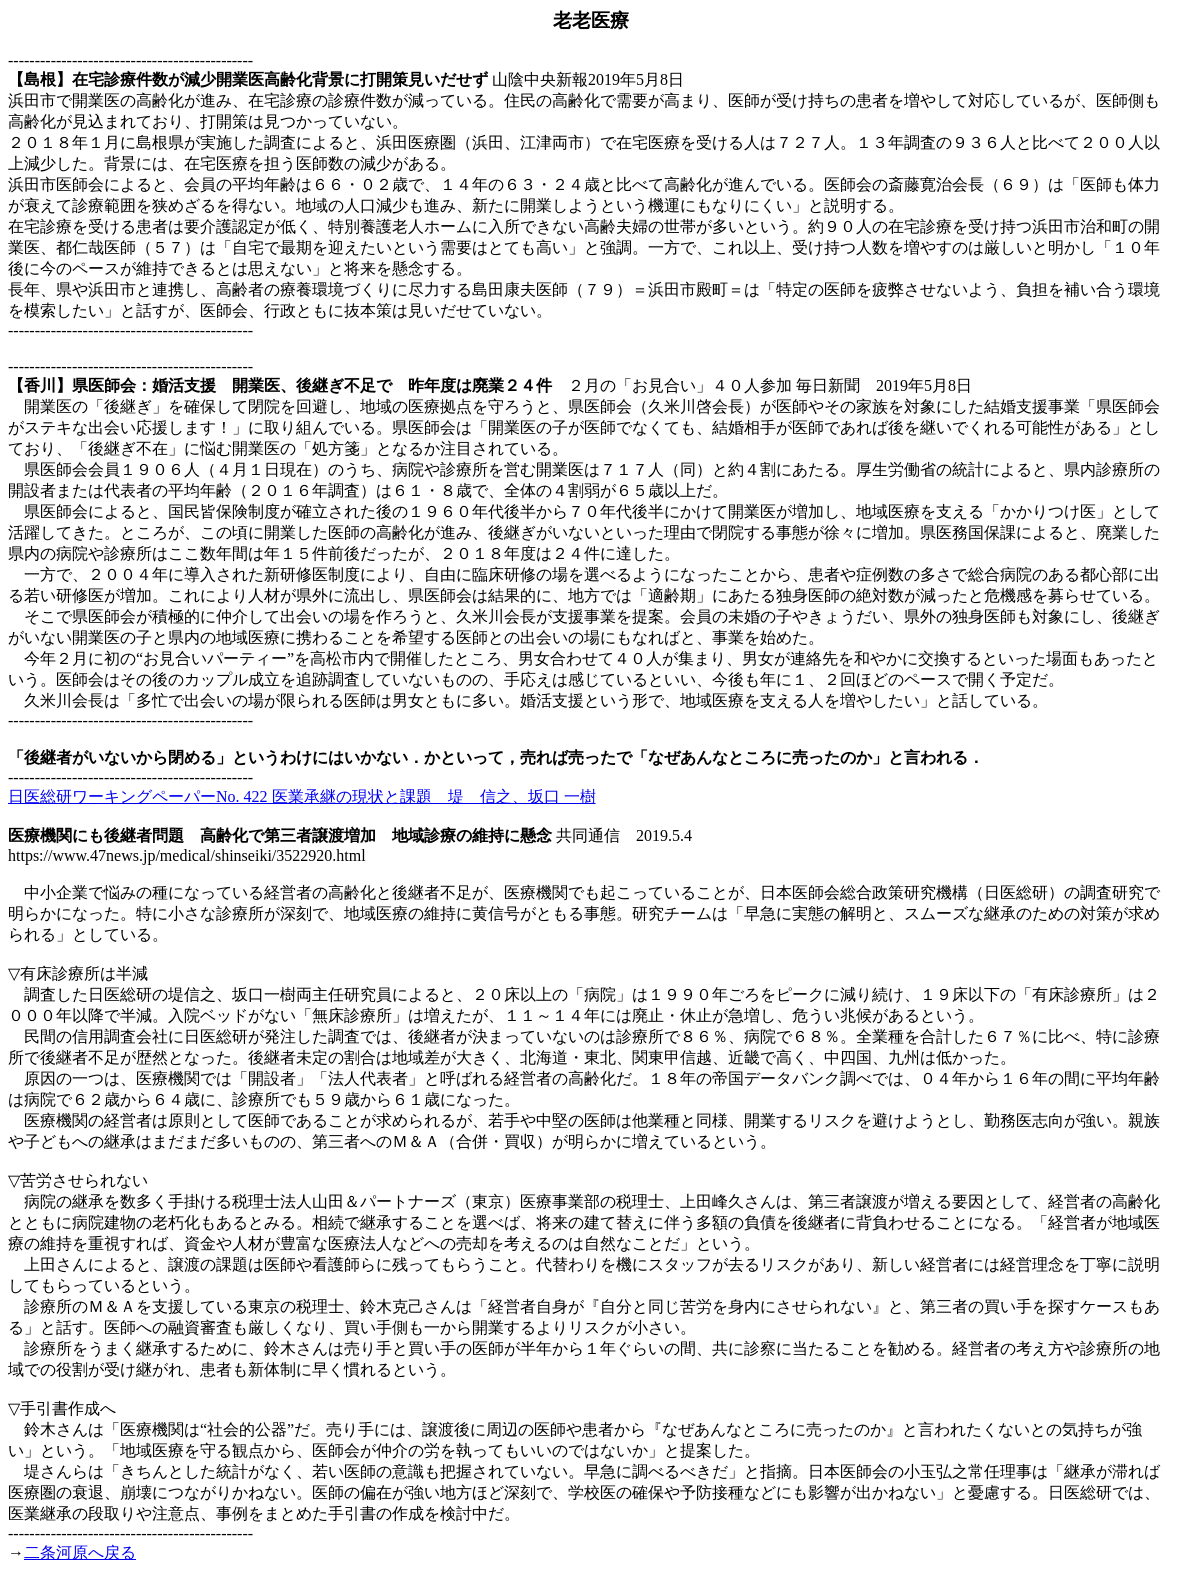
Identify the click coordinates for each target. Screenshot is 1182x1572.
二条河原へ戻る (80, 1552)
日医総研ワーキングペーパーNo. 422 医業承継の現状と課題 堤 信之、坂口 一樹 (302, 796)
